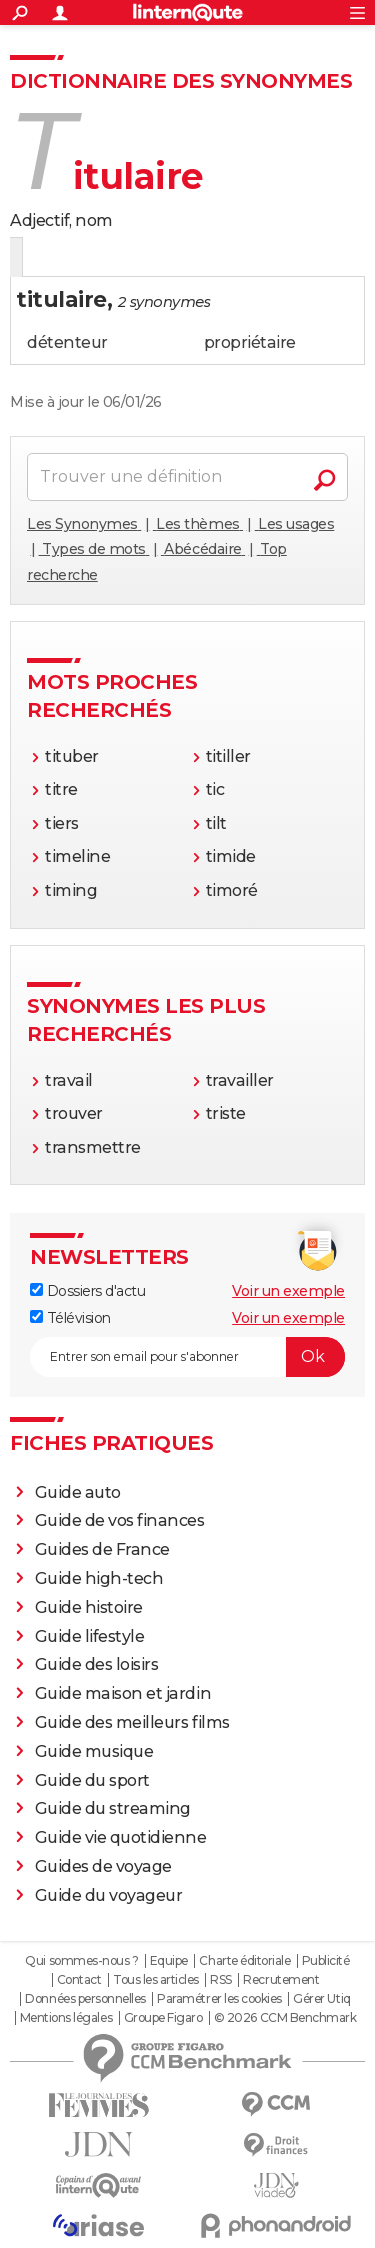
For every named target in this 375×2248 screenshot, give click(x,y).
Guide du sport (92, 1780)
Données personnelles (85, 1999)
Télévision (70, 1318)
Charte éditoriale (244, 1961)
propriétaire (250, 342)
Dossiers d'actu (87, 1291)
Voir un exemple (288, 1291)
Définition (52, 258)
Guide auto (78, 1492)
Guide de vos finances (120, 1520)
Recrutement (281, 1980)
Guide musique (94, 1751)
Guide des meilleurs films (132, 1722)
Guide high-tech (99, 1578)
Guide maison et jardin (123, 1693)
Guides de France (102, 1549)
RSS (221, 1980)
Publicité (326, 1961)
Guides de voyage (103, 1866)
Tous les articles (156, 1980)
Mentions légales (66, 2018)
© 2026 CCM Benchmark (285, 2018)
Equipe (169, 1961)
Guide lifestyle (90, 1636)
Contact (79, 1980)
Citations (212, 258)
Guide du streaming (113, 1808)
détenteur (67, 342)
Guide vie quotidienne (121, 1837)
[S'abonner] (187, 1357)
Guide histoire (89, 1607)
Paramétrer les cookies (219, 1999)
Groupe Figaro (163, 2018)
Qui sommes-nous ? (81, 1961)
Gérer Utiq (321, 1999)
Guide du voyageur (109, 1895)
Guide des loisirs (97, 1664)
